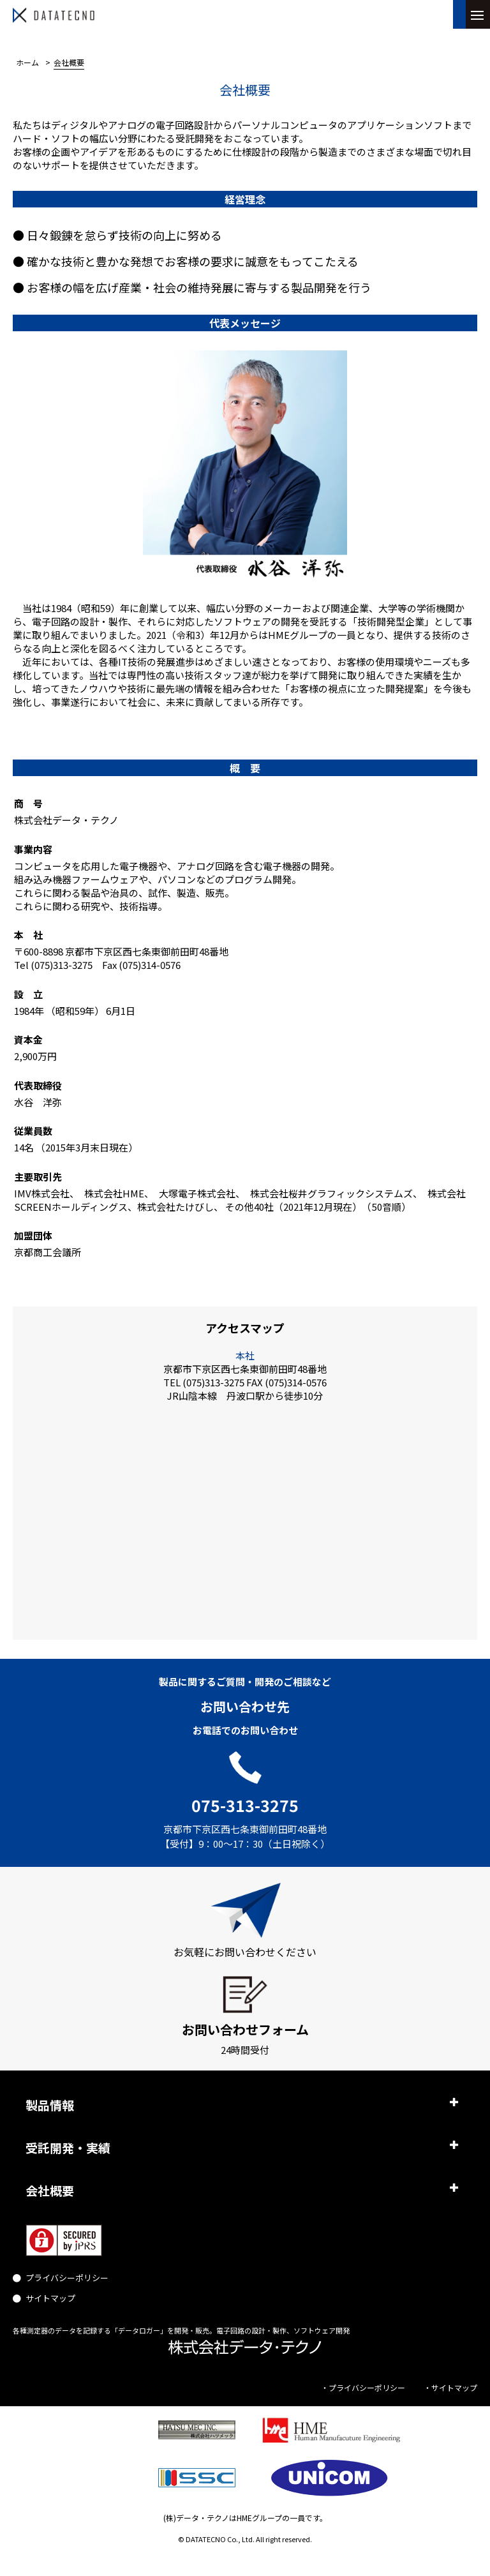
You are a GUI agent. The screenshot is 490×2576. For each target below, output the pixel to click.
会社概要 (50, 2190)
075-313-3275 (245, 1804)
